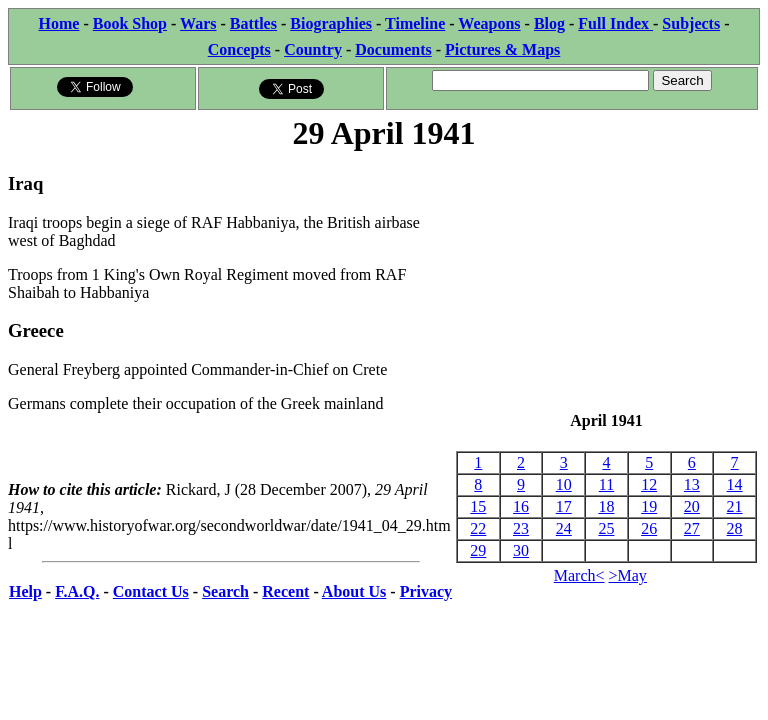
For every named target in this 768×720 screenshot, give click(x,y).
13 (692, 484)
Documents (393, 49)
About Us (354, 591)
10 (564, 484)
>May (628, 575)
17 (564, 506)
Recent (285, 591)
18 (606, 506)
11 (606, 484)
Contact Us (151, 591)
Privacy (426, 591)
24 (564, 528)
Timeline (415, 23)
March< (579, 575)
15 (478, 506)
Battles (253, 23)
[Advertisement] (606, 283)
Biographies (331, 23)
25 (606, 528)
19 (649, 506)
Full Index (615, 23)
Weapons (489, 23)
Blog (549, 23)
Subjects (691, 23)
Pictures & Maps (502, 49)
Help (25, 591)
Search (225, 591)
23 (521, 528)
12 (649, 484)
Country (313, 49)
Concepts (239, 49)
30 (521, 550)
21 (735, 506)
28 (735, 528)
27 (692, 528)
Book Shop (130, 23)
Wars (198, 23)
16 (521, 506)
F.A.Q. (77, 591)
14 (735, 484)
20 (692, 506)
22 (478, 528)
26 (649, 528)
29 (478, 550)
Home (59, 23)
